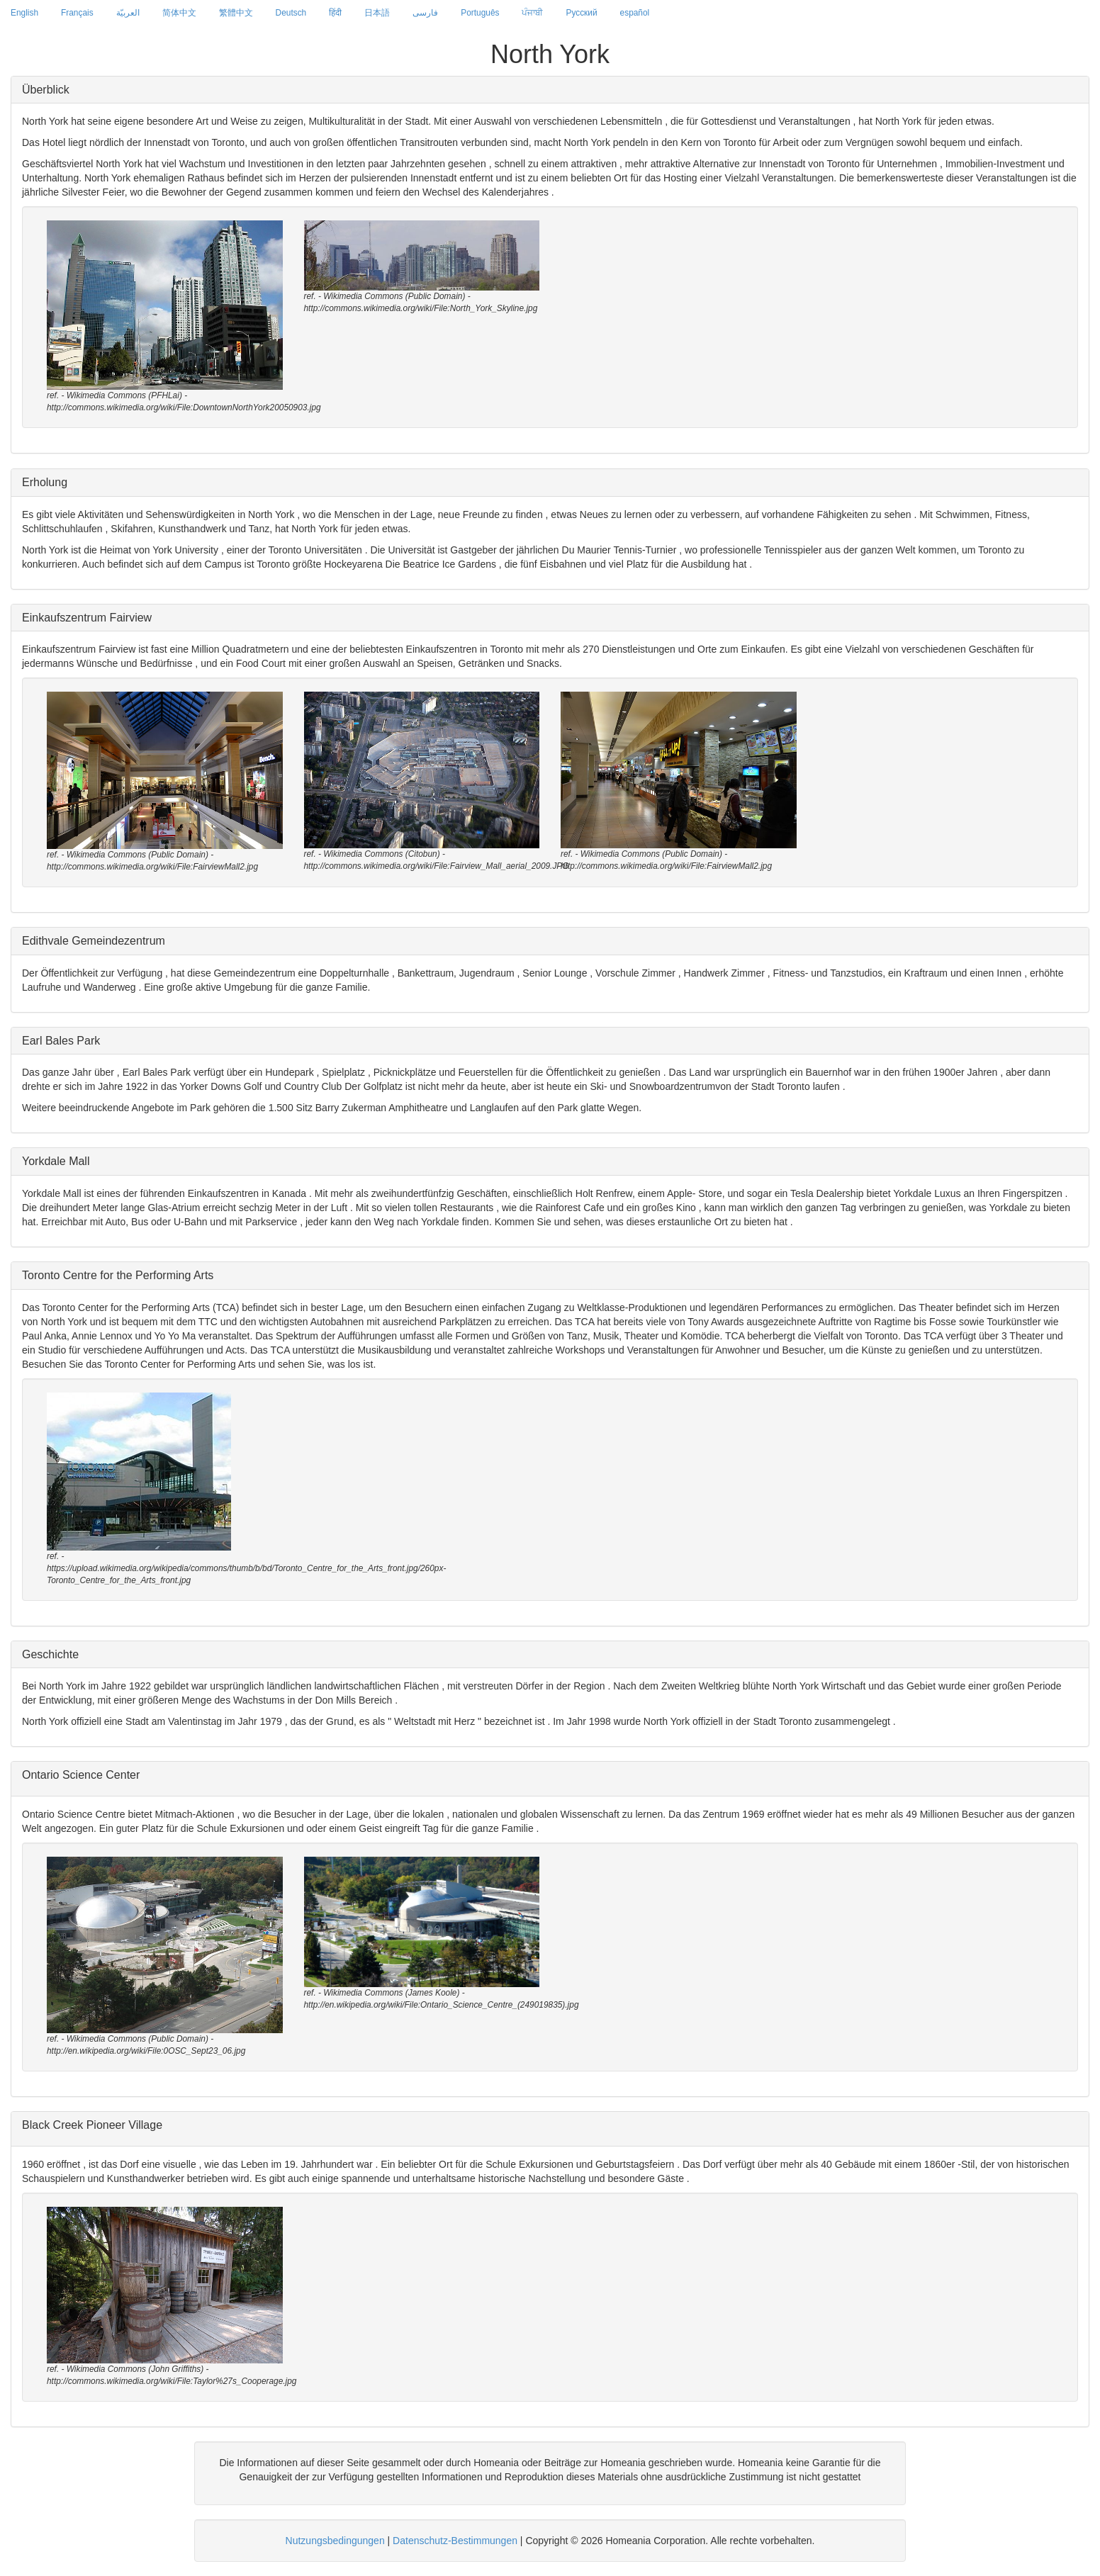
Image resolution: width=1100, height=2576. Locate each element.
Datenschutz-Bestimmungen (455, 2540)
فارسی (425, 13)
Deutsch (291, 13)
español (635, 13)
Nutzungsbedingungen (335, 2540)
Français (77, 13)
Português (480, 13)
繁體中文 (236, 13)
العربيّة (128, 13)
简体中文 (179, 13)
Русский (581, 13)
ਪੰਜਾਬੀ (532, 13)
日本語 (377, 13)
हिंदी (335, 13)
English (24, 13)
